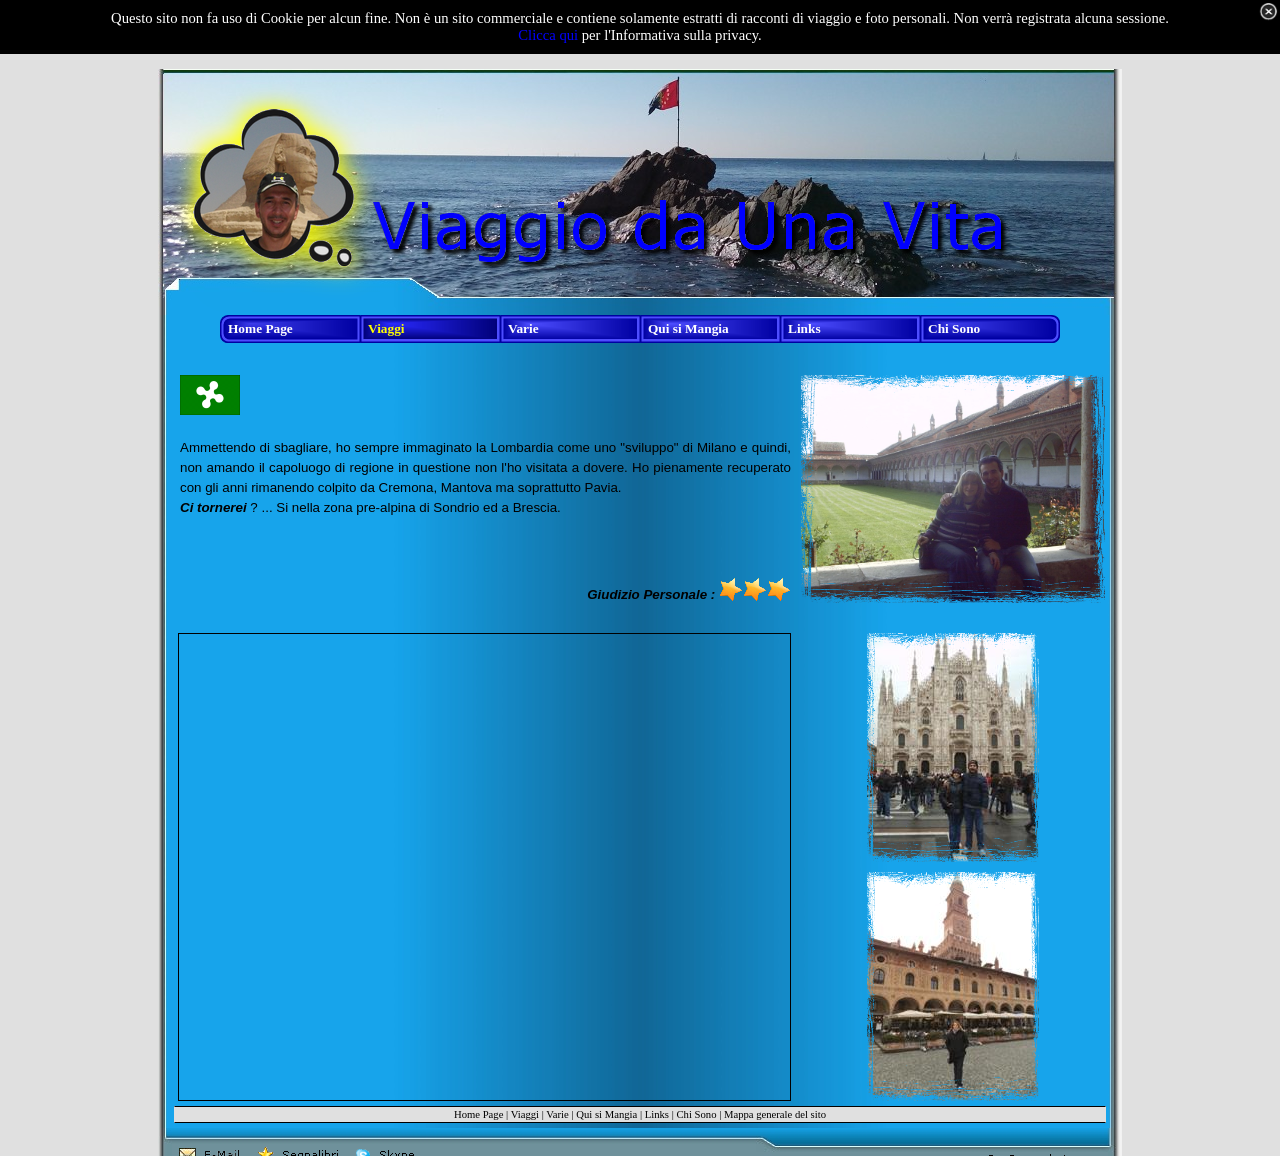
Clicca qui (548, 35)
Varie (557, 1114)
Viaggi (525, 1114)
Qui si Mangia (606, 1114)
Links (657, 1114)
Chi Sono (696, 1114)
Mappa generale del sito (775, 1114)
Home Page (478, 1114)
